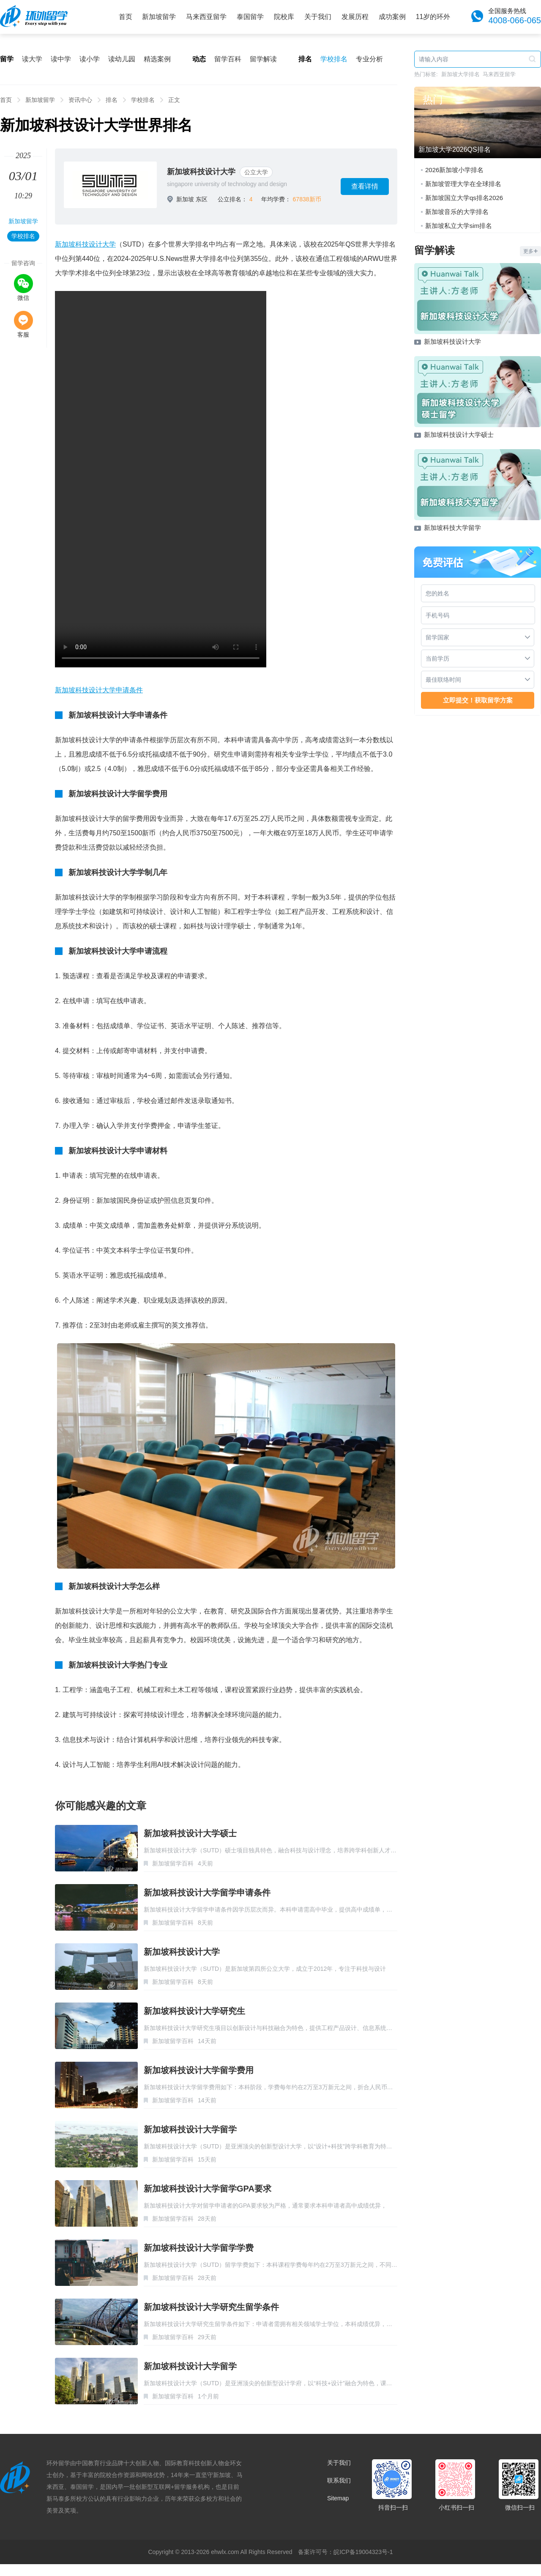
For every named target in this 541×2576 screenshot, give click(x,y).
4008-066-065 (514, 20)
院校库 (284, 16)
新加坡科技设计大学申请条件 (99, 690)
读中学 (61, 59)
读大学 (32, 59)
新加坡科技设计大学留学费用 (199, 2070)
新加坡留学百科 (173, 1863)
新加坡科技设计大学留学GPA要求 (207, 2188)
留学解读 (263, 59)
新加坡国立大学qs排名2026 (464, 197)
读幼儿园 (121, 59)
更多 (530, 251)
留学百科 (227, 59)
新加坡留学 (159, 16)
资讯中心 (80, 99)
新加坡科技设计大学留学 (190, 2129)
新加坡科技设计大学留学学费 (199, 2247)
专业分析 (369, 59)
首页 (125, 16)
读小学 (89, 59)
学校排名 (333, 59)
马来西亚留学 (206, 16)
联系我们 (339, 2480)
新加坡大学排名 (460, 74)
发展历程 (355, 16)
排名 (111, 99)
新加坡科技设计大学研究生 (194, 2011)
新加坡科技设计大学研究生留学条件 (211, 2307)
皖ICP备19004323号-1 (363, 2552)
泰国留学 (250, 16)
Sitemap (338, 2498)
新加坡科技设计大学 (201, 171)
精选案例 (157, 59)
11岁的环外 (433, 16)
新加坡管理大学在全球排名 (463, 183)
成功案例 (392, 16)
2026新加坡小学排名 (454, 169)
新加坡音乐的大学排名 (457, 211)
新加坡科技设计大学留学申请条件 (207, 1892)
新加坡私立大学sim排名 (458, 225)
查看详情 (364, 186)
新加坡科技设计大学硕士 (190, 1833)
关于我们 (317, 16)
